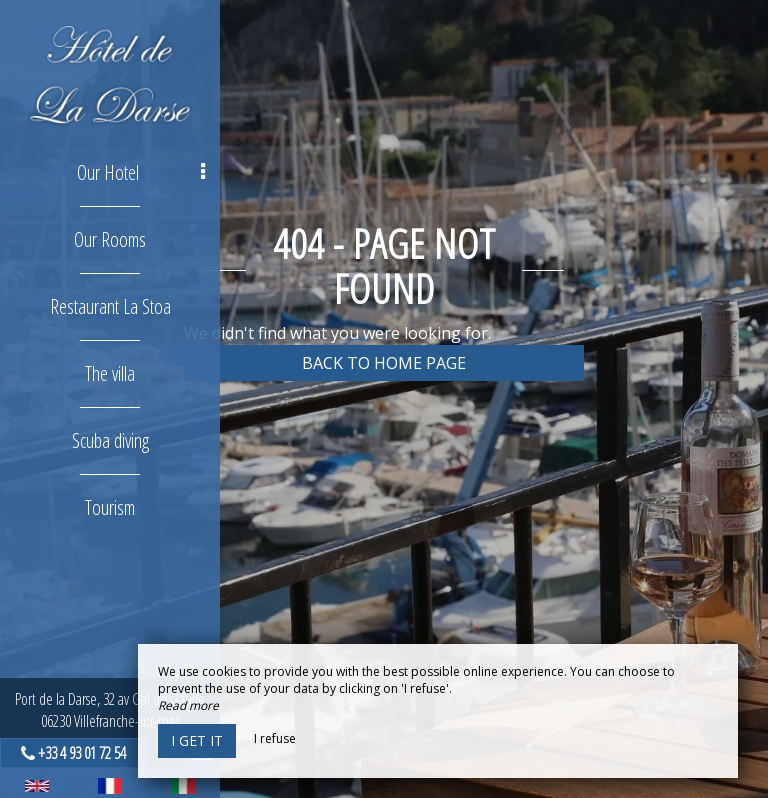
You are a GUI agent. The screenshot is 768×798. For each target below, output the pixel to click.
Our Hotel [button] (141, 172)
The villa (110, 373)
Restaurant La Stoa (110, 306)
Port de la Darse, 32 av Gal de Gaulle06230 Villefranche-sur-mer (110, 710)
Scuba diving (110, 440)
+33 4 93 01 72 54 (82, 753)
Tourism (110, 507)
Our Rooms (110, 239)
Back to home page (384, 363)
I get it (197, 740)
